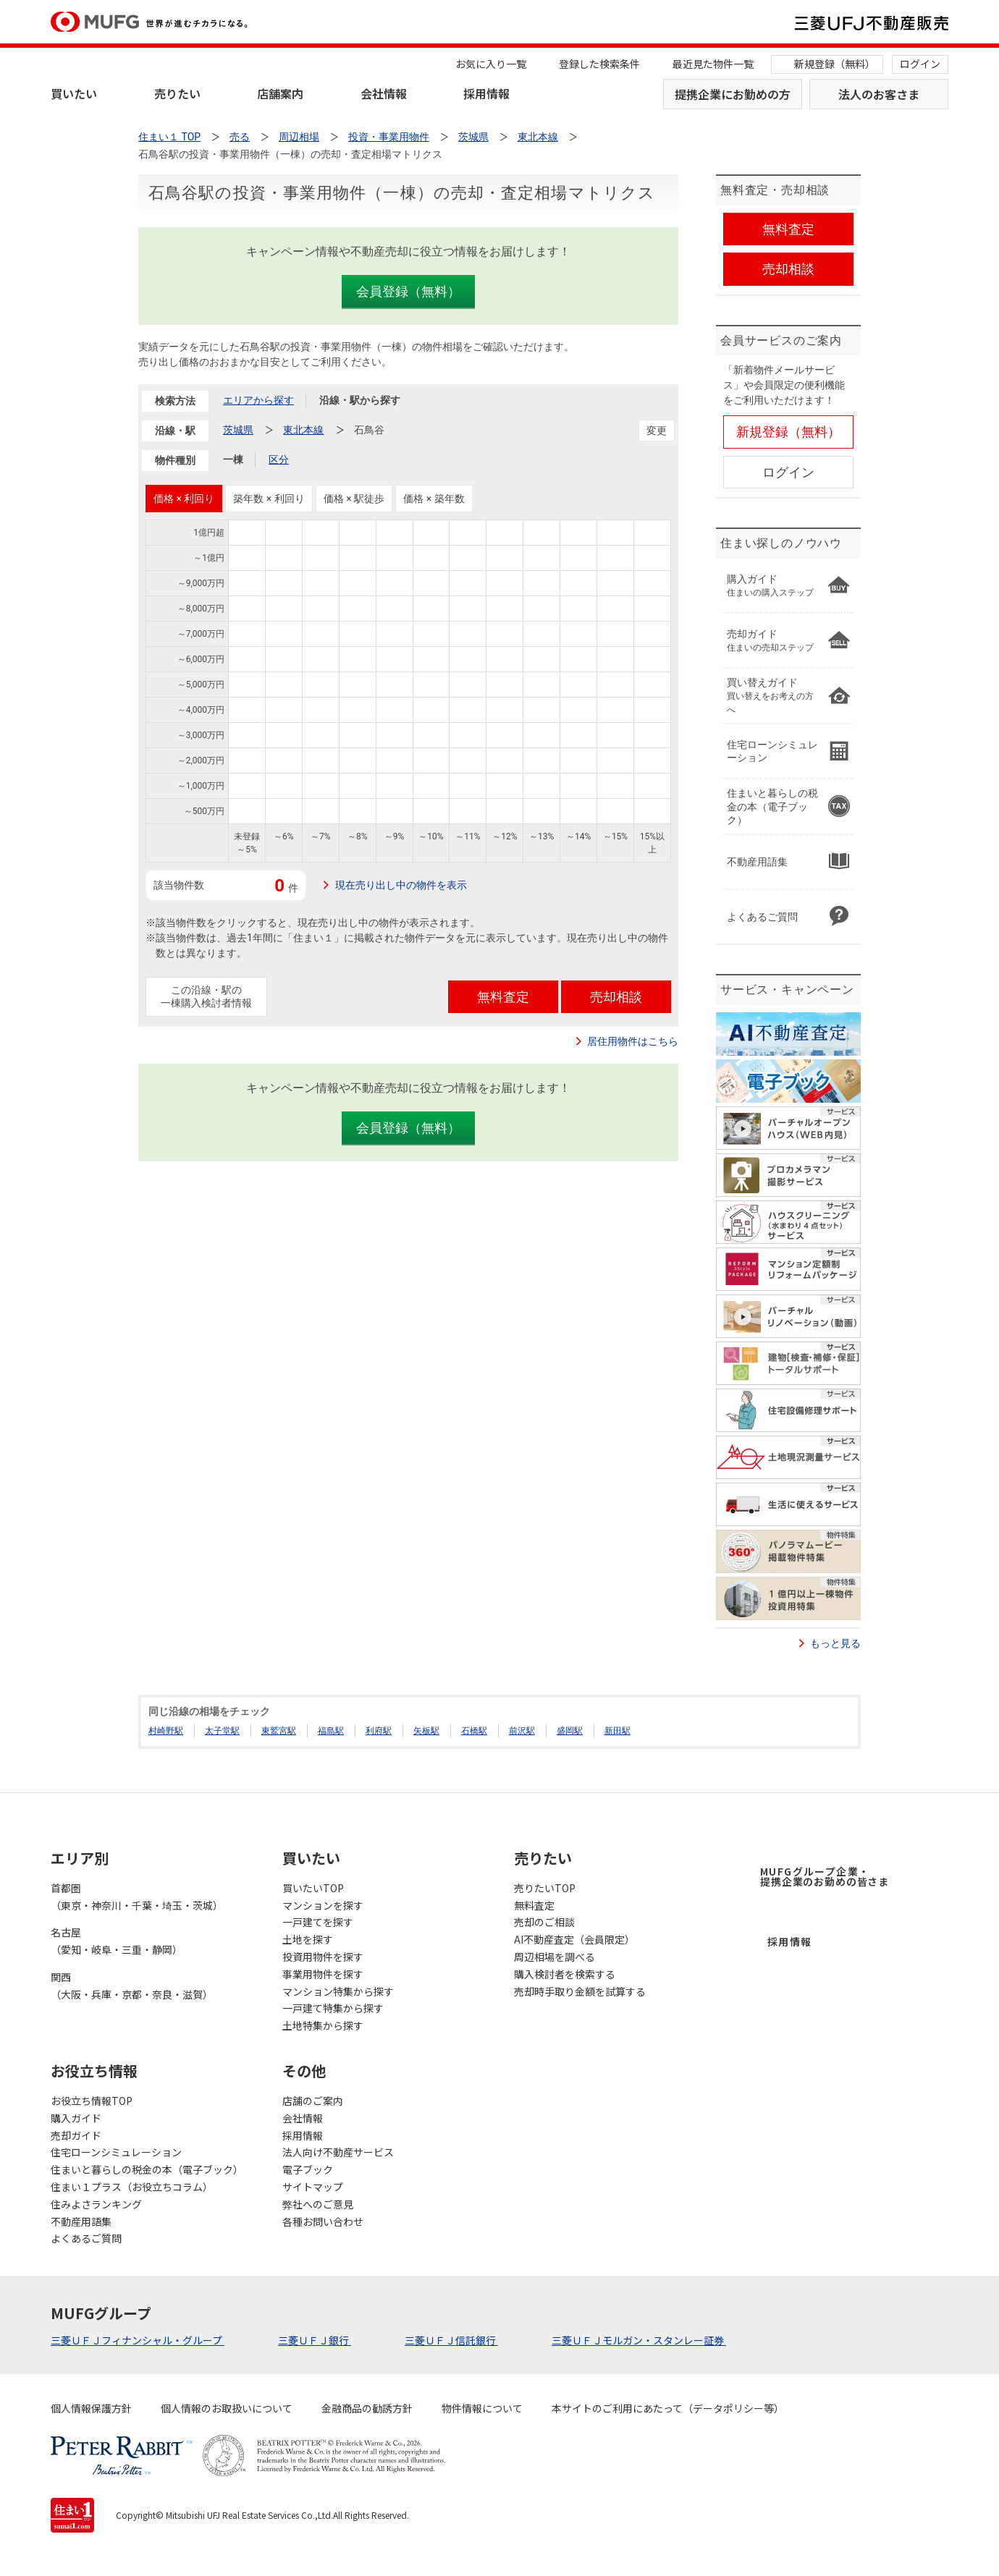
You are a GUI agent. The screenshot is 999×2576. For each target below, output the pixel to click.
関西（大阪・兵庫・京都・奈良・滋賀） (132, 1985)
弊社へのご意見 (317, 2204)
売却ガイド (76, 2135)
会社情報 (384, 93)
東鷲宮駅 (278, 1731)
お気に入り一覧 (490, 63)
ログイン (920, 63)
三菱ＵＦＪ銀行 (314, 2340)
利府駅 (379, 1731)
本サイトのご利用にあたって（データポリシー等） (668, 2408)
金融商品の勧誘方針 (367, 2408)
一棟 (233, 459)
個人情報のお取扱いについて (226, 2408)
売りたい (177, 93)
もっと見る (835, 1643)
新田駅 (617, 1731)
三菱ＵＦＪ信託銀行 (451, 2340)
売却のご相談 (544, 1922)
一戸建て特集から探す (333, 2008)
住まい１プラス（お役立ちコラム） (132, 2186)
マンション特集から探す (338, 1991)
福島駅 (331, 1731)
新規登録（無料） (834, 63)
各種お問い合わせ (322, 2221)
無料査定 (534, 1905)
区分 (279, 459)
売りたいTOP (545, 1888)
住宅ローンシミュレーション (116, 2152)
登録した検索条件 (599, 63)
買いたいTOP (313, 1888)
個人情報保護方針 (91, 2408)
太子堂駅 (222, 1731)
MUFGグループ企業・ (824, 1876)
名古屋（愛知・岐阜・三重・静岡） (116, 1941)
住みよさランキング (96, 2204)
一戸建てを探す (317, 1922)
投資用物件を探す (322, 1956)
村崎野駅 (165, 1731)
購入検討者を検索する (564, 1974)
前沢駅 (522, 1731)
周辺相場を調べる (554, 1956)
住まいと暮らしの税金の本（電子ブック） (147, 2169)
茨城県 (238, 430)
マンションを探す (322, 1905)
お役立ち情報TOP (91, 2100)
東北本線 (303, 430)
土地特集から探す (322, 2025)
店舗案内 (280, 93)
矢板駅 (426, 1731)
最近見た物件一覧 (713, 63)
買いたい (74, 93)
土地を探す (307, 1939)
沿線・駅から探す (359, 400)
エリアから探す (258, 400)
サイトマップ (312, 2186)
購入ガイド (76, 2118)
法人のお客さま (878, 94)
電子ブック (307, 2169)
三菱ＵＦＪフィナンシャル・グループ (137, 2340)
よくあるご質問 (86, 2238)
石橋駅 (474, 1731)
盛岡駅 (570, 1731)
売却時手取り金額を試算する (580, 1991)
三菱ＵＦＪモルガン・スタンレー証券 (639, 2340)
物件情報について (482, 2408)
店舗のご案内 (312, 2100)
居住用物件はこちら (632, 1041)
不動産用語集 (81, 2221)
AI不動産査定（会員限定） (574, 1939)
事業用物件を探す (322, 1974)
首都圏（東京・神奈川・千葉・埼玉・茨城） (137, 1896)
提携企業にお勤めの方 (733, 94)
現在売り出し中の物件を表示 (401, 885)
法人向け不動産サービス (338, 2152)
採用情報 (486, 93)
